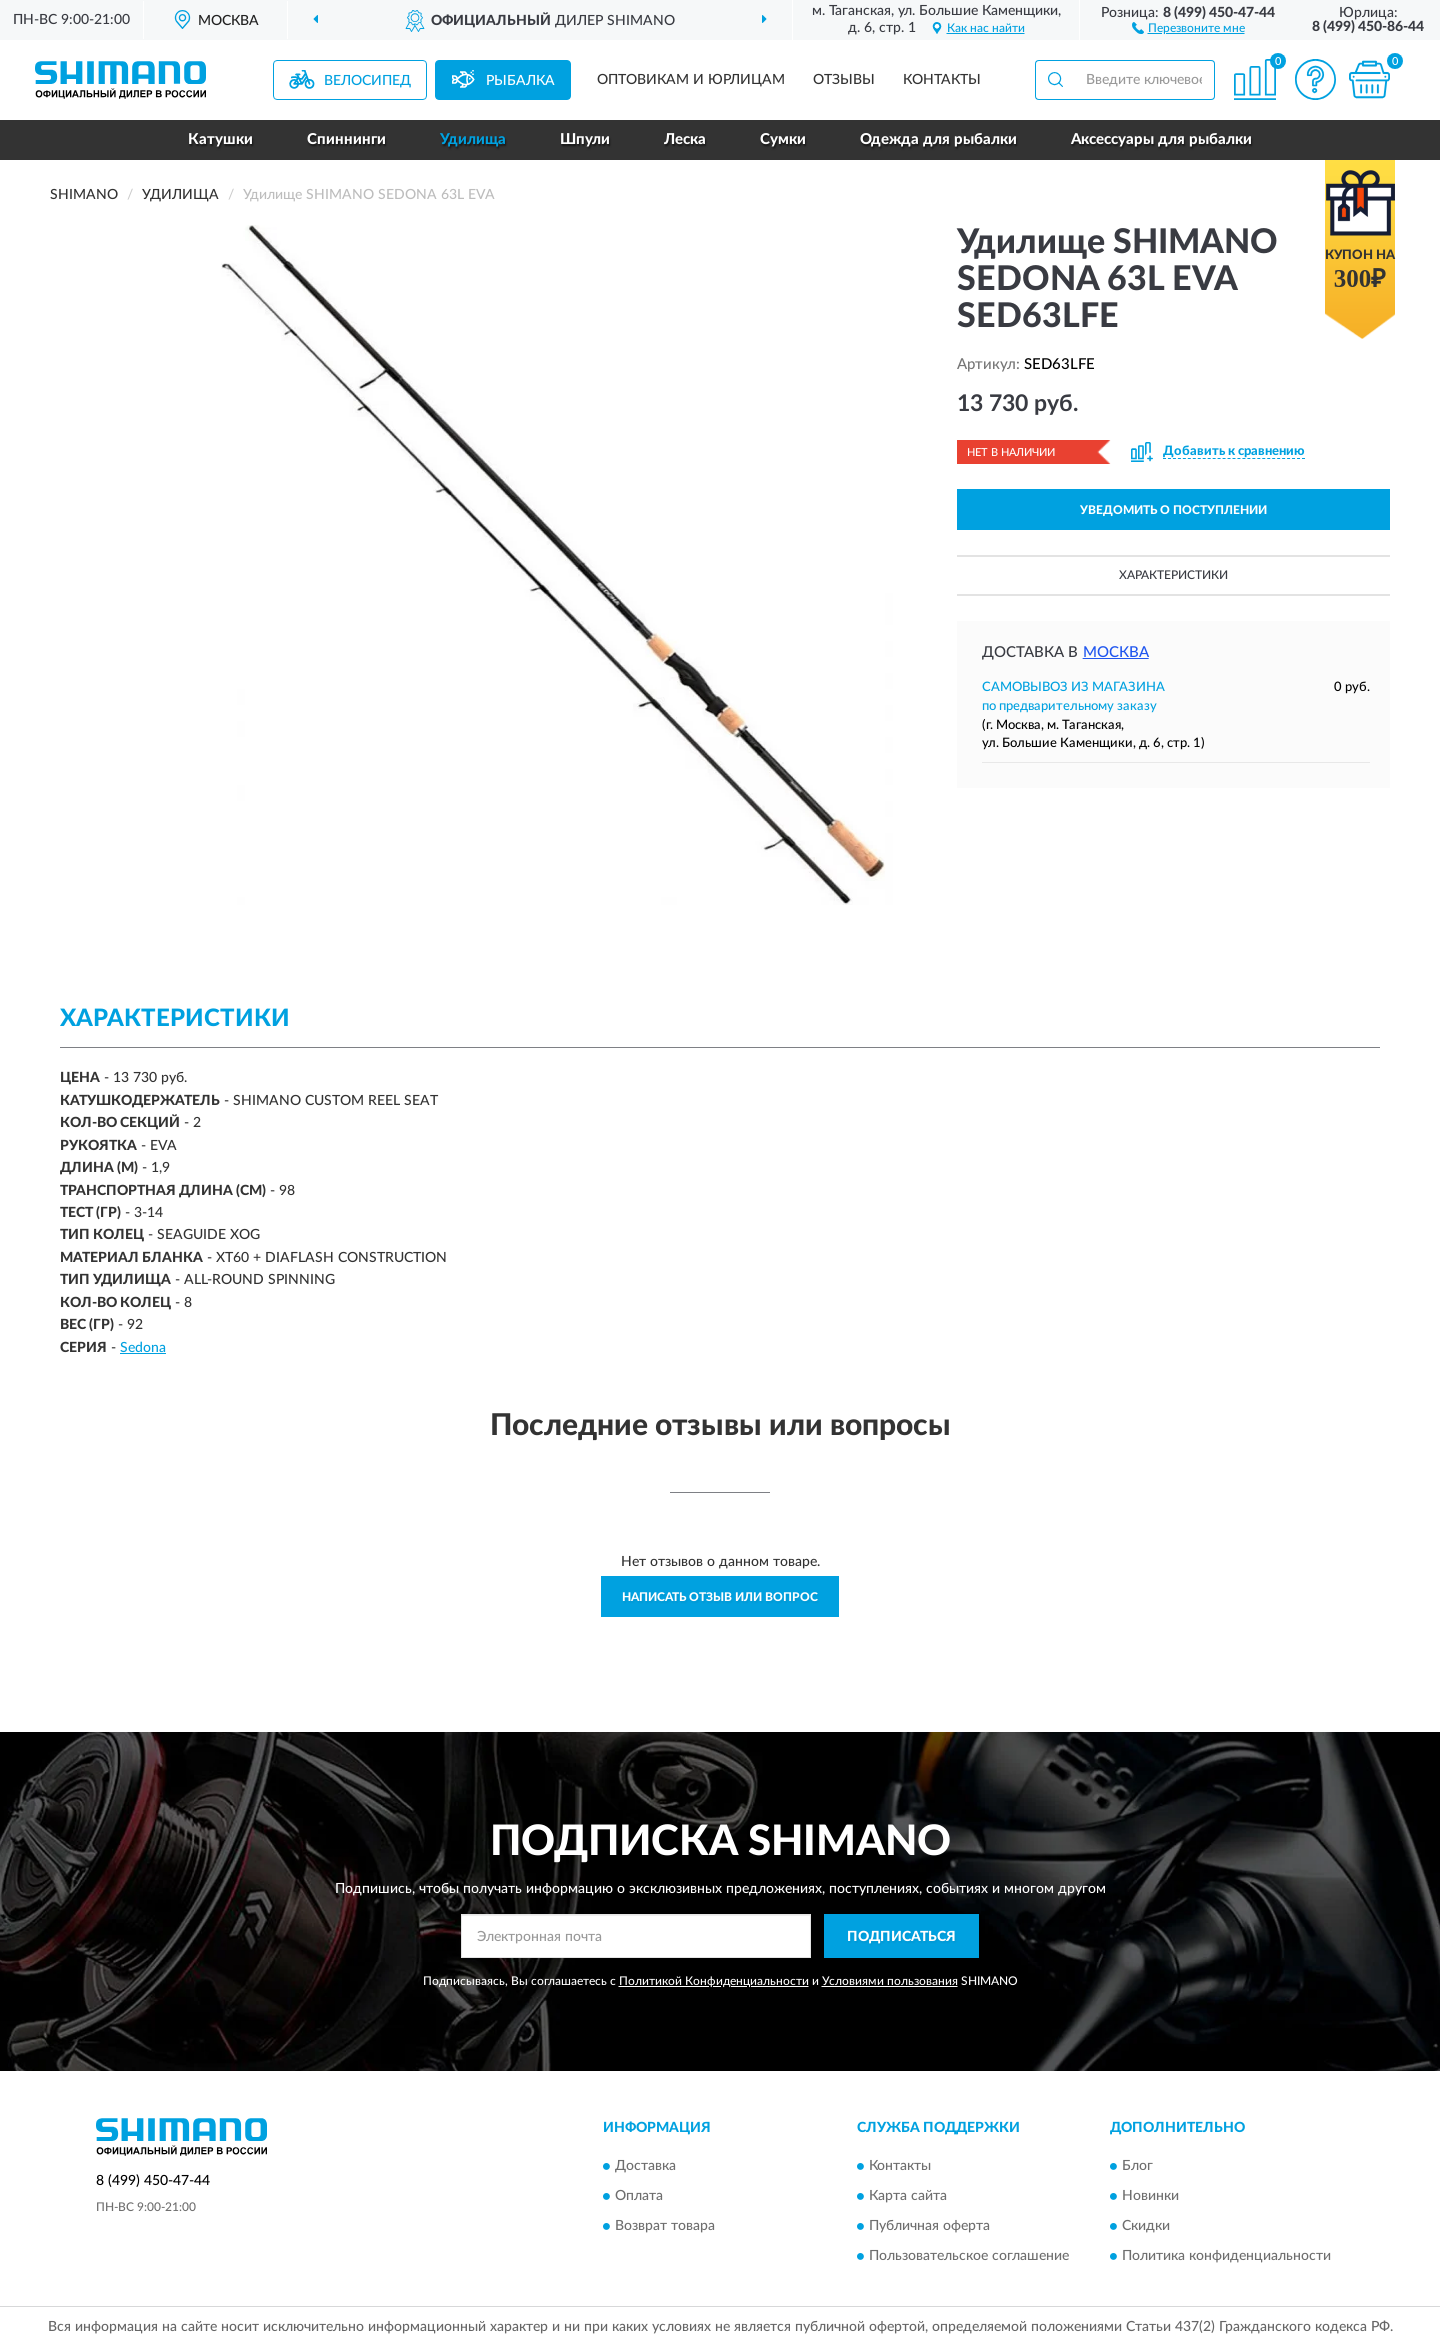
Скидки (1146, 2226)
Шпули (585, 139)
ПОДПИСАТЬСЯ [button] (901, 1937)
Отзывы (844, 80)
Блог (1137, 2166)
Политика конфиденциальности (1226, 2256)
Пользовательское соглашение (969, 2256)
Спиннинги (346, 139)
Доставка (645, 2166)
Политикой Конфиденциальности (714, 1981)
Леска (685, 139)
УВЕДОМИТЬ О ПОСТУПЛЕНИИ (1173, 510)
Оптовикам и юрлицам (691, 80)
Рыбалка (520, 81)
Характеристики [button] (1173, 575)
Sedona (143, 1348)
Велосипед (367, 81)
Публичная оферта (929, 2226)
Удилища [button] (473, 139)
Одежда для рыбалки (938, 139)
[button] (1188, 27)
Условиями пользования (890, 1981)
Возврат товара (665, 2226)
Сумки (783, 139)
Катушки (220, 139)
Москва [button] (1116, 652)
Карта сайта (908, 2196)
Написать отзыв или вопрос (720, 1597)
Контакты (942, 80)
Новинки (1150, 2196)
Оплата (639, 2196)
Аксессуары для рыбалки (1161, 139)
